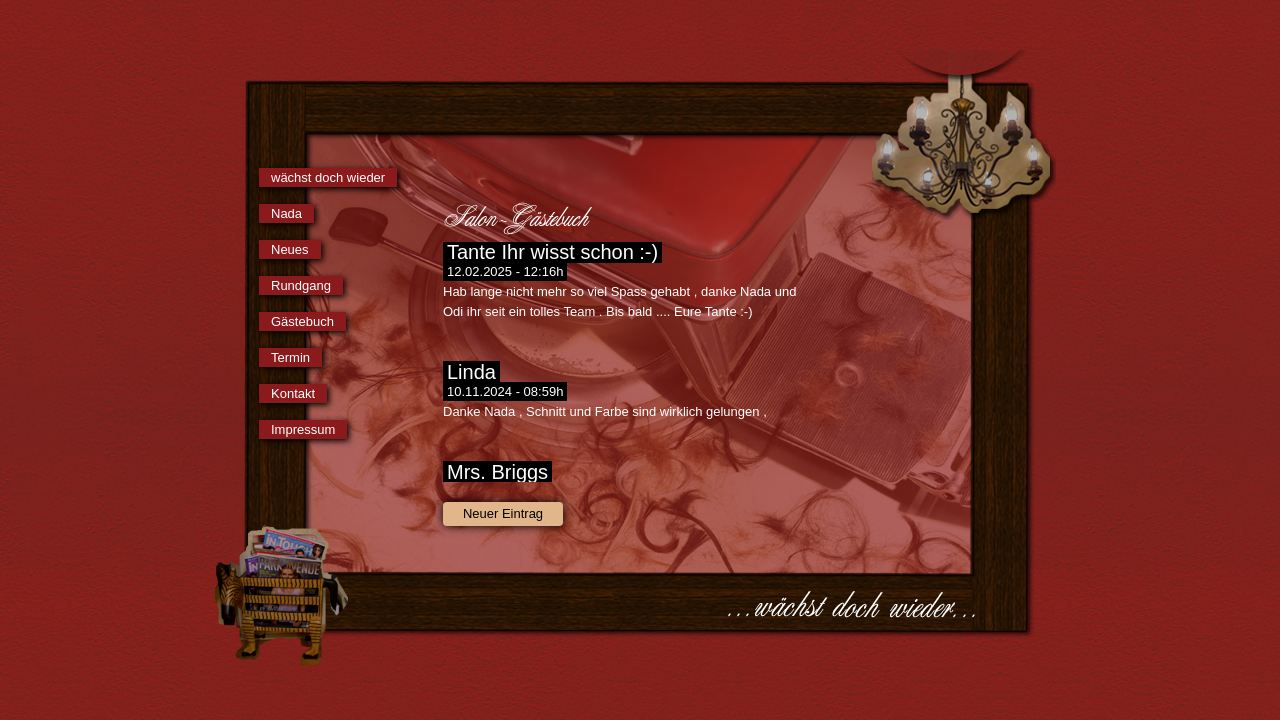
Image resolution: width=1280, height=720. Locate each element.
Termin (290, 357)
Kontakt (293, 393)
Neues (290, 249)
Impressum (303, 429)
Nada (286, 213)
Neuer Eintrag (503, 513)
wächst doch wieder (328, 177)
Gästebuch (302, 321)
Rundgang (301, 285)
